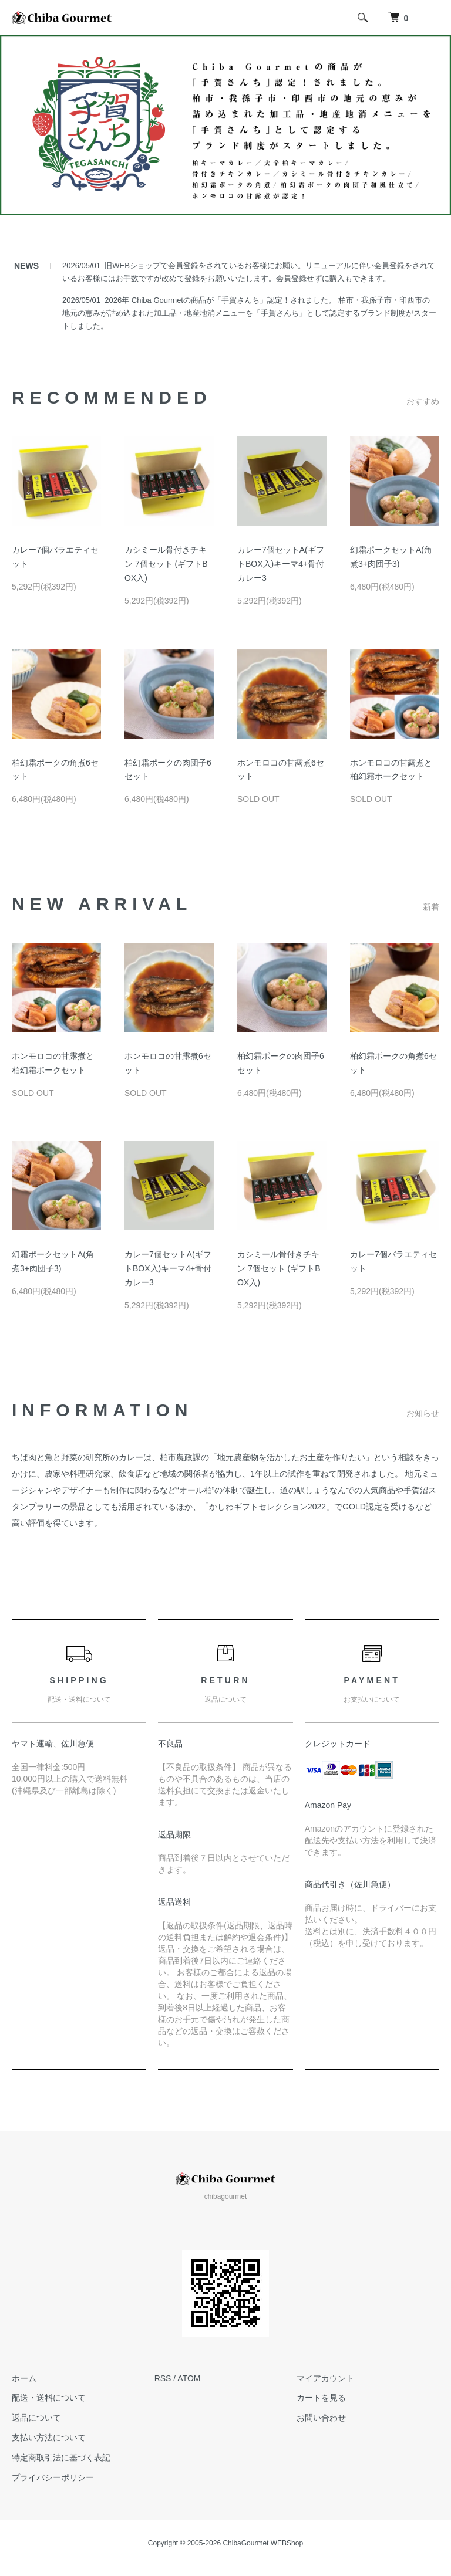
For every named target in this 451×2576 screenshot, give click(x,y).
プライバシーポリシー (53, 2477)
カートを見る (321, 2397)
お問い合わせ (321, 2417)
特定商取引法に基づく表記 (61, 2457)
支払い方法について (49, 2437)
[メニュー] (433, 17)
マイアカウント (325, 2378)
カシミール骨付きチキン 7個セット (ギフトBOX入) (166, 564)
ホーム (24, 2378)
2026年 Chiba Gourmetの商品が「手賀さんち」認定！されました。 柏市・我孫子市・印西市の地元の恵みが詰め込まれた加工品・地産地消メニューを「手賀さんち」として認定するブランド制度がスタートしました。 (249, 313)
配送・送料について (49, 2397)
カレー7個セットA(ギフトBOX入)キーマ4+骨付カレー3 (280, 564)
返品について (36, 2417)
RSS (162, 2378)
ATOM (188, 2378)
